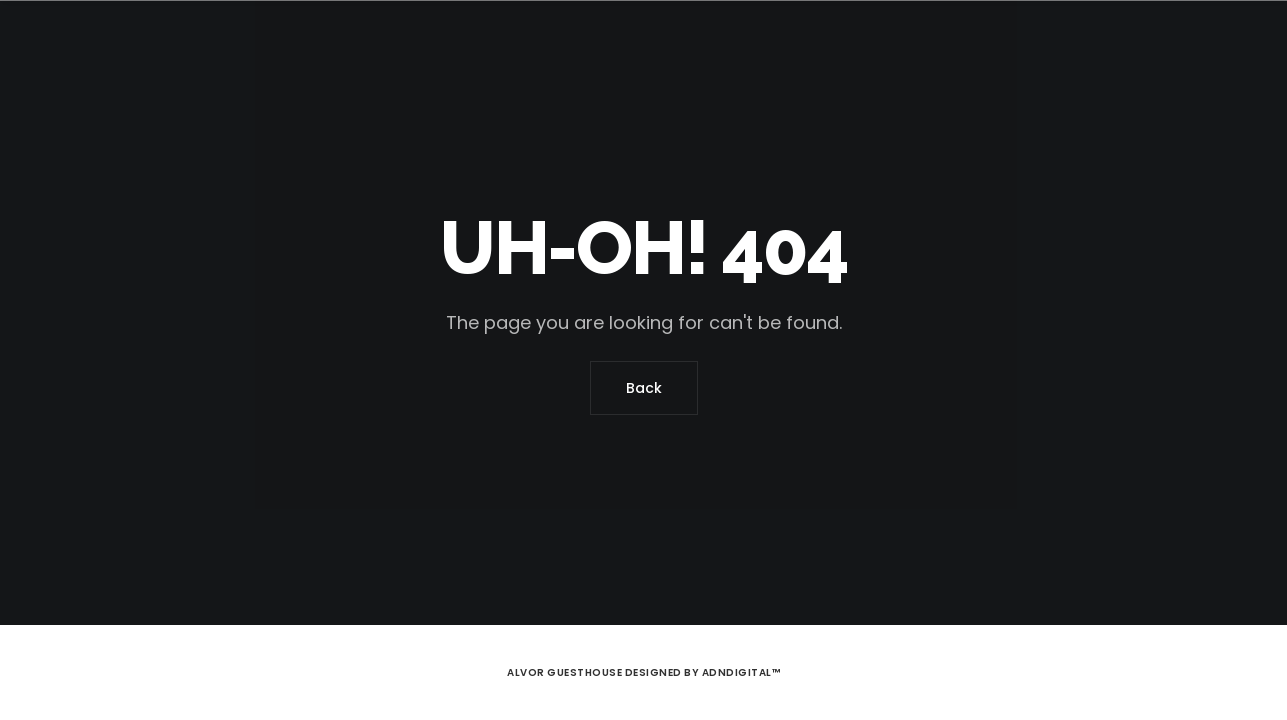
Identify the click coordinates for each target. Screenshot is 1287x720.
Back (644, 388)
